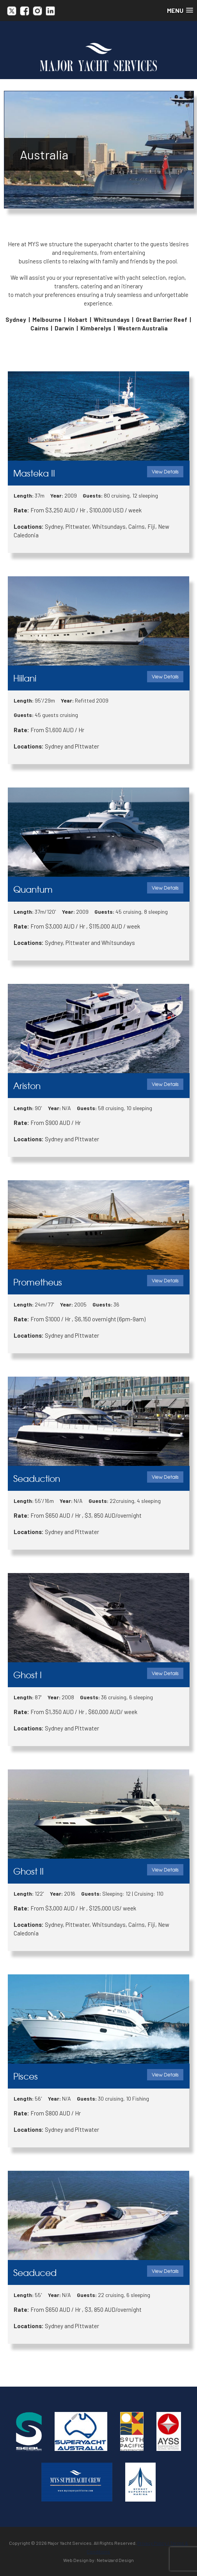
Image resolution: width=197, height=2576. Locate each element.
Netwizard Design (115, 2560)
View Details (165, 471)
